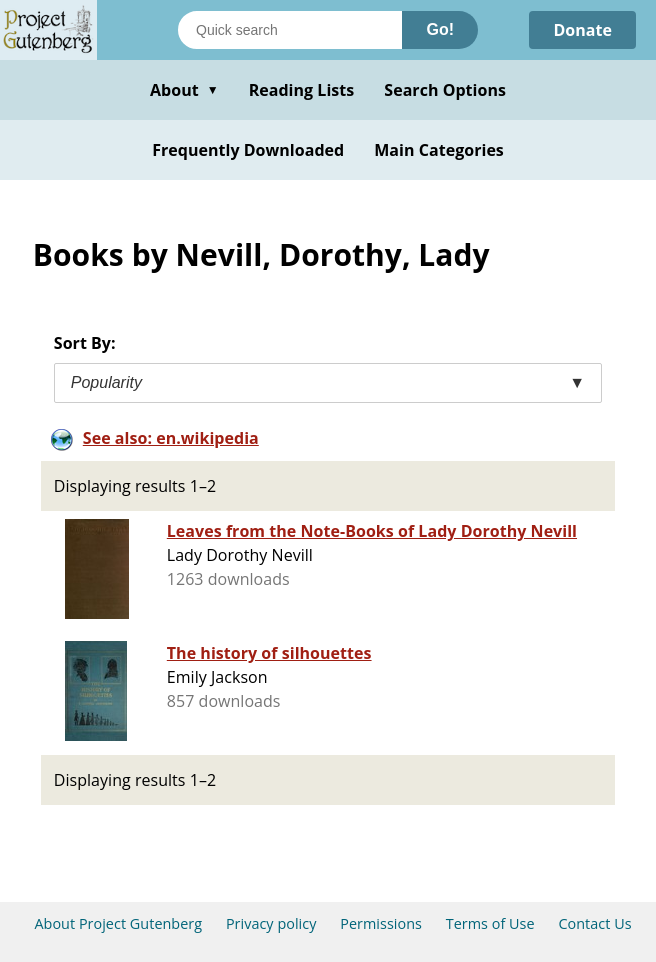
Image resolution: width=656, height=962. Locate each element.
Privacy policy (271, 923)
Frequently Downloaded (248, 150)
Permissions (381, 923)
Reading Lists (302, 90)
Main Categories (439, 150)
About (184, 90)
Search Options (445, 90)
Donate (582, 30)
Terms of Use (490, 923)
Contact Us (594, 923)
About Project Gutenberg (118, 923)
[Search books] (290, 30)
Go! (440, 29)
